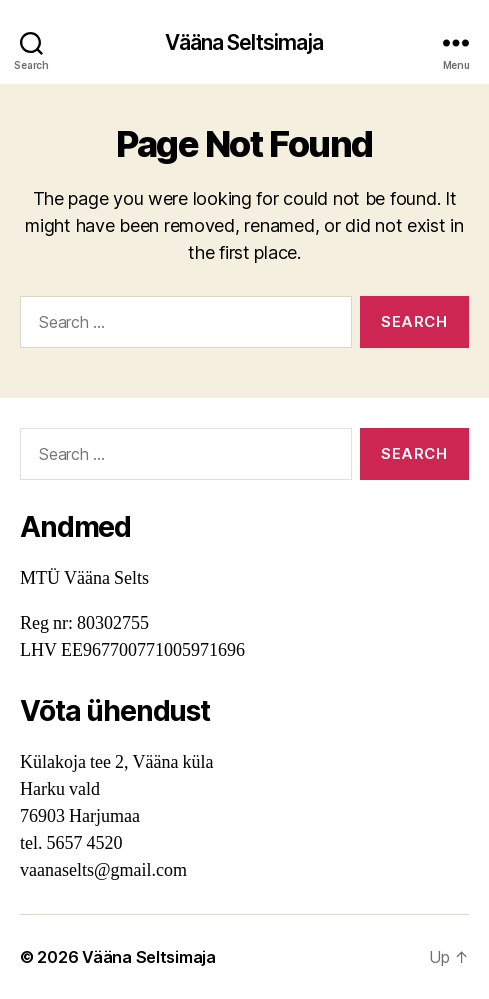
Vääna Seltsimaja (244, 42)
